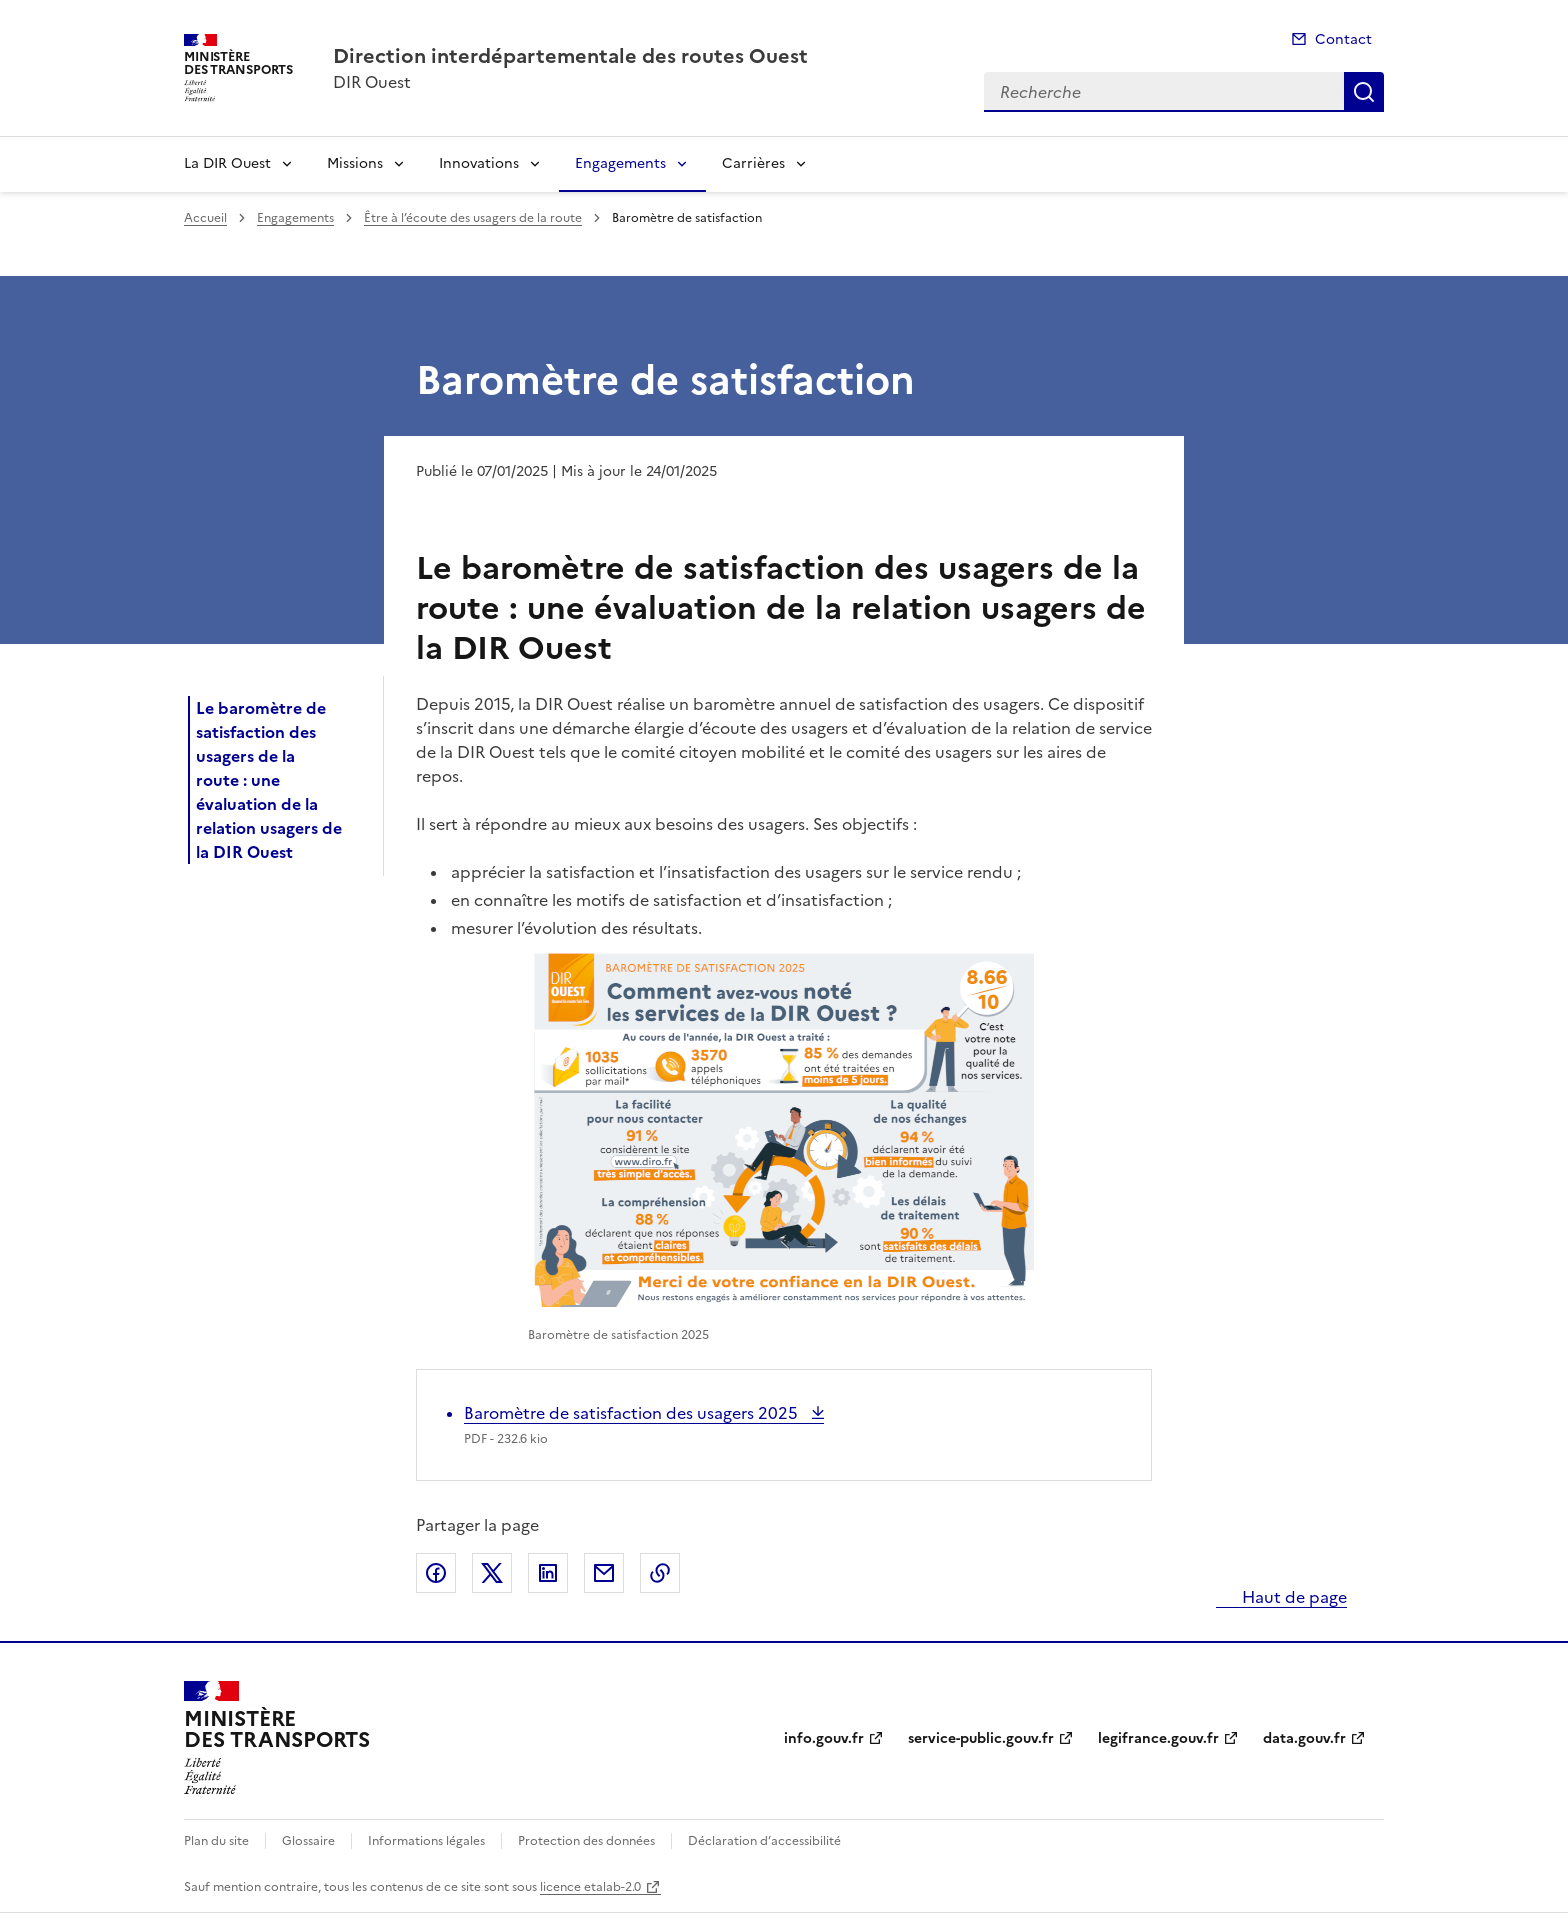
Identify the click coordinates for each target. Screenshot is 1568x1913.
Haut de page (1292, 1597)
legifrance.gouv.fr (1158, 1738)
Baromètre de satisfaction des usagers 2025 (633, 1413)
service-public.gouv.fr (981, 1738)
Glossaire (308, 1841)
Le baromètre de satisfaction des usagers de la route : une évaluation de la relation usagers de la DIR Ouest (269, 780)
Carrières (753, 163)
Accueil (205, 218)
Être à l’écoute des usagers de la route (473, 218)
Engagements (620, 163)
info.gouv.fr (824, 1738)
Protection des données (586, 1841)
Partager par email (604, 1573)
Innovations (479, 163)
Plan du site (216, 1841)
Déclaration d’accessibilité (764, 1841)
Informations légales (426, 1841)
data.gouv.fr (1304, 1738)
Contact (1343, 39)
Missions (355, 163)
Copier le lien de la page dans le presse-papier (660, 1573)
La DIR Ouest (227, 163)
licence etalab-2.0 (590, 1887)
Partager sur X (492, 1573)
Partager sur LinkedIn (548, 1573)
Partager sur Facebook (436, 1573)
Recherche (1364, 92)
